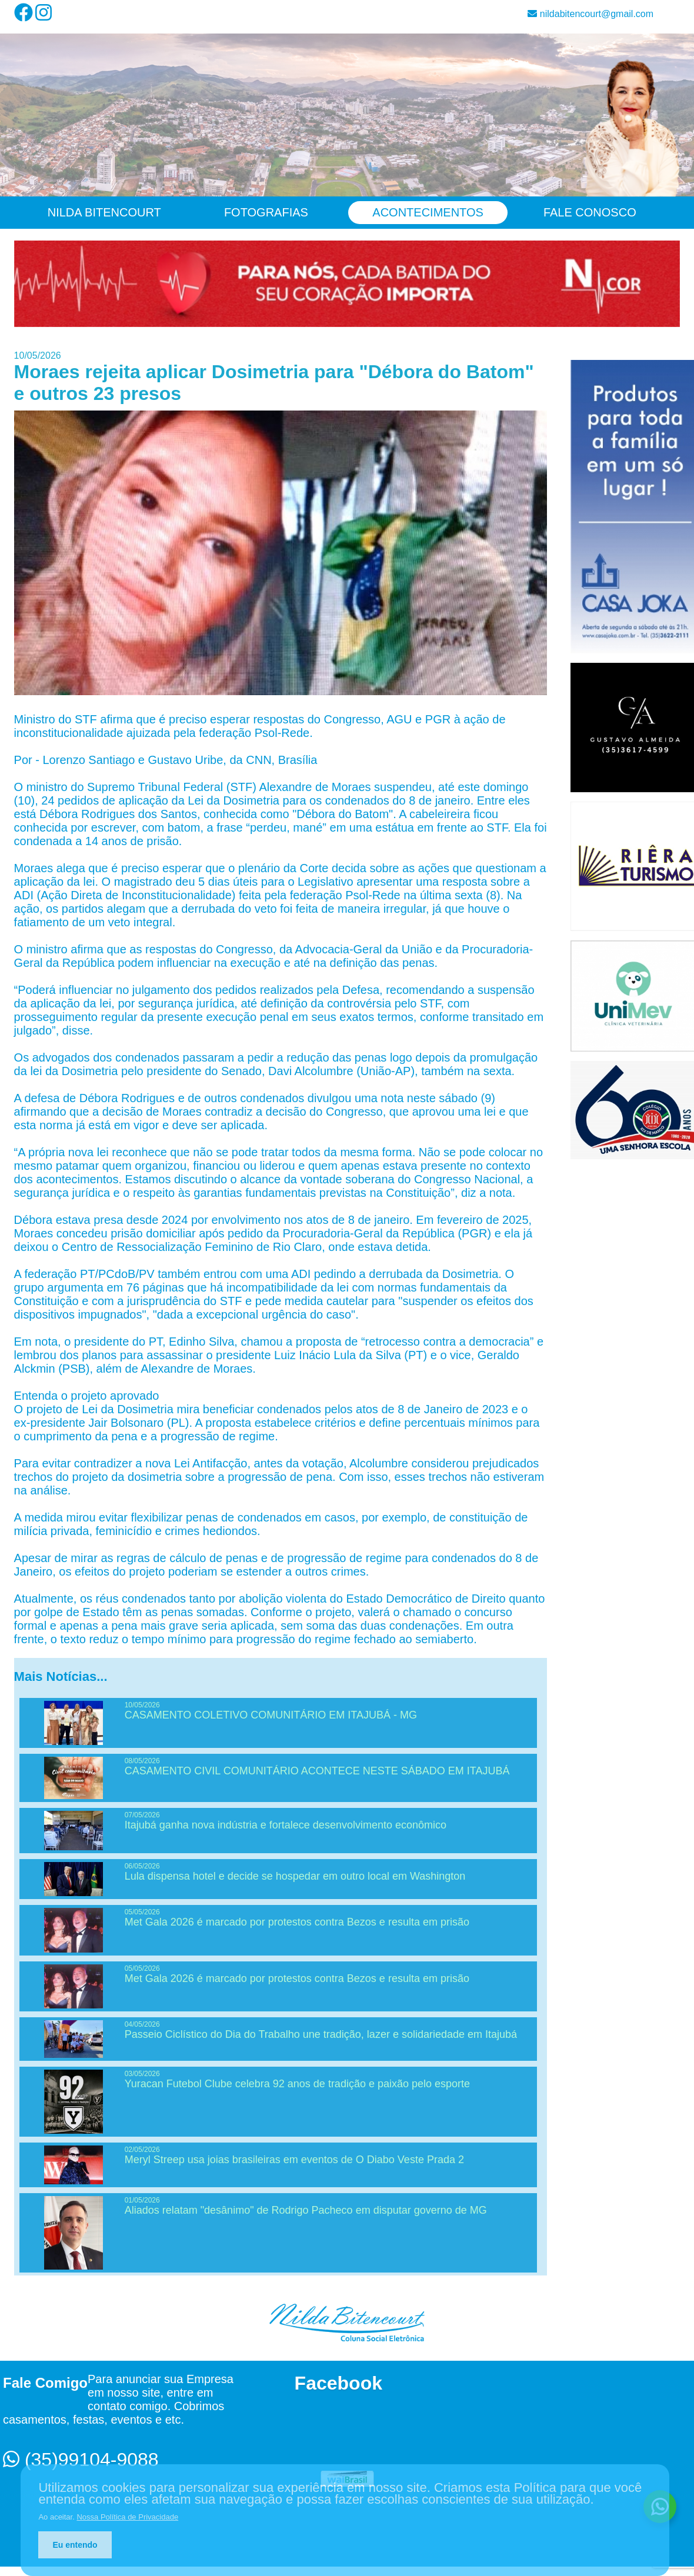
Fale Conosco (589, 212)
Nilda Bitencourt (104, 212)
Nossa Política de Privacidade (127, 2516)
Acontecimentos (427, 212)
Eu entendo (74, 2545)
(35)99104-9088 (81, 2459)
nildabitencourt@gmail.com (590, 14)
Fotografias (266, 212)
